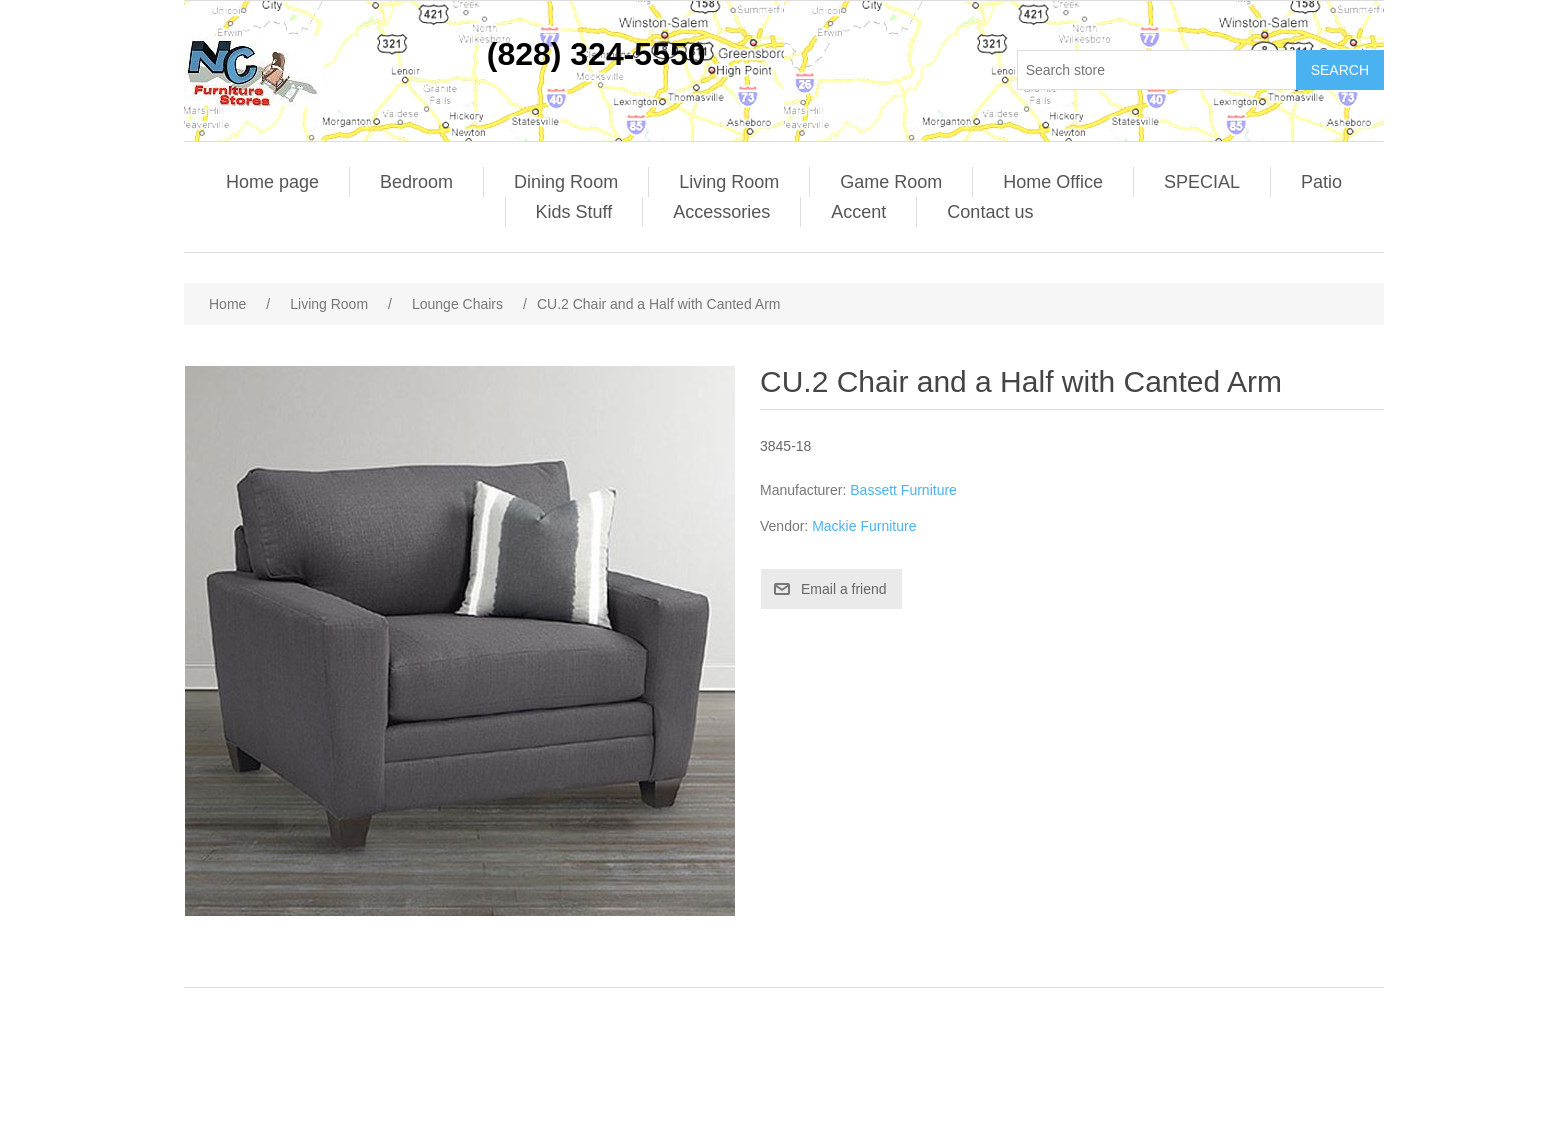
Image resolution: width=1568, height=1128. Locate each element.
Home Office (1053, 182)
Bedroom (416, 182)
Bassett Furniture (903, 490)
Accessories (721, 212)
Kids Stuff (574, 212)
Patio (1321, 182)
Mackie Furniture (864, 526)
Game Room (891, 182)
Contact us (990, 212)
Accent (858, 212)
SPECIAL (1202, 182)
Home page (272, 182)
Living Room (729, 182)
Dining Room (566, 182)
